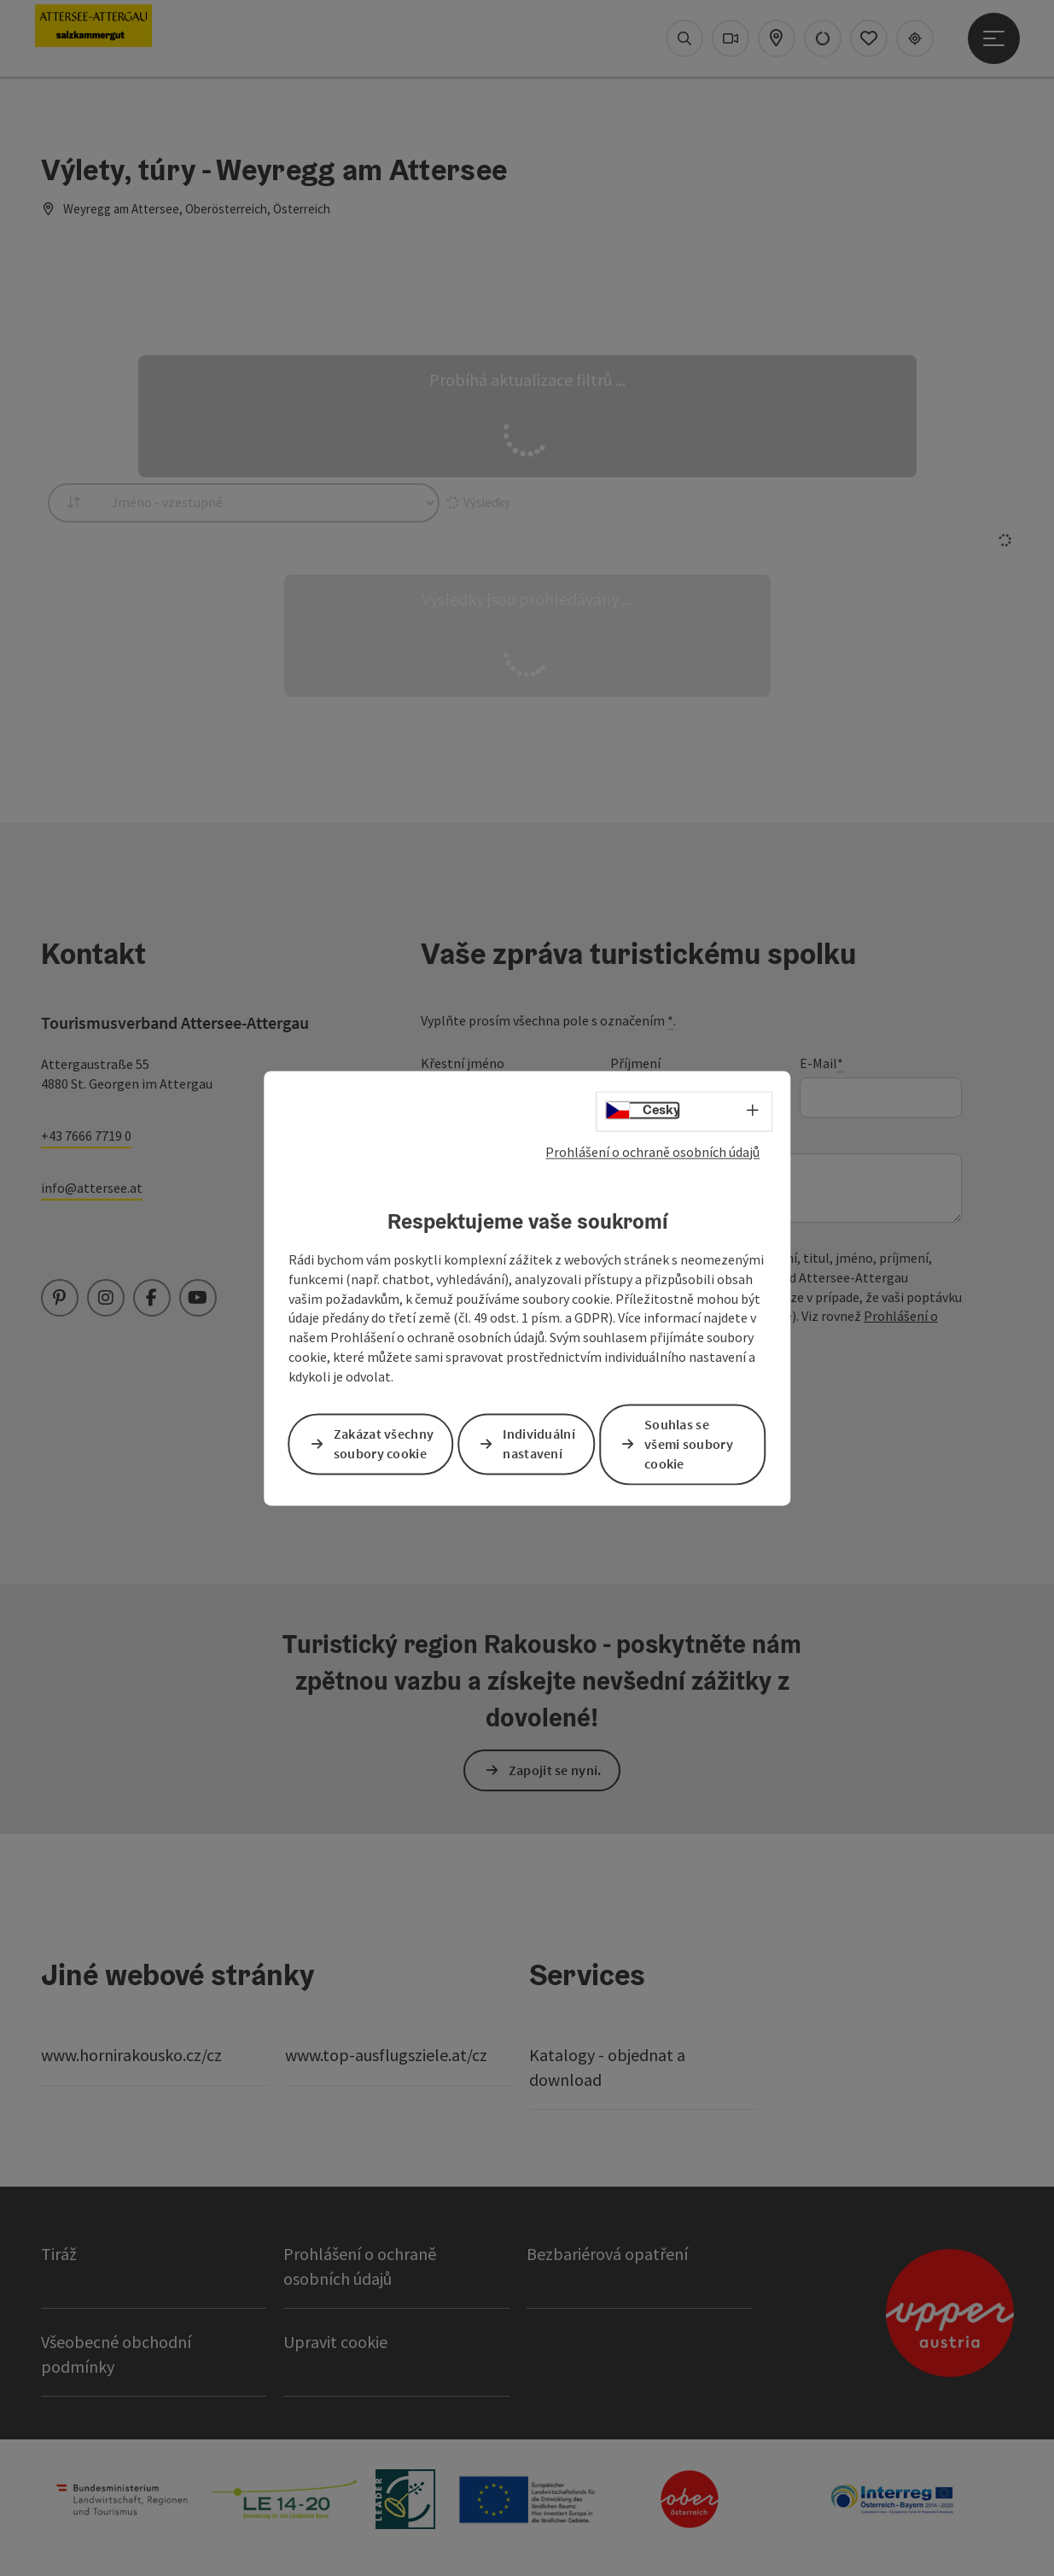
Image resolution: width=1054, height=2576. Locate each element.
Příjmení (635, 1063)
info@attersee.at (92, 1187)
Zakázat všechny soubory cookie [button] (384, 1444)
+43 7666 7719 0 (86, 1135)
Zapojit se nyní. (555, 1770)
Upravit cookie (335, 2341)
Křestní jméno (462, 1063)
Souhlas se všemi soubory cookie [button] (688, 1444)
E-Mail (821, 1063)
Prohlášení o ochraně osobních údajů (652, 1151)
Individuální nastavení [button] (539, 1444)
